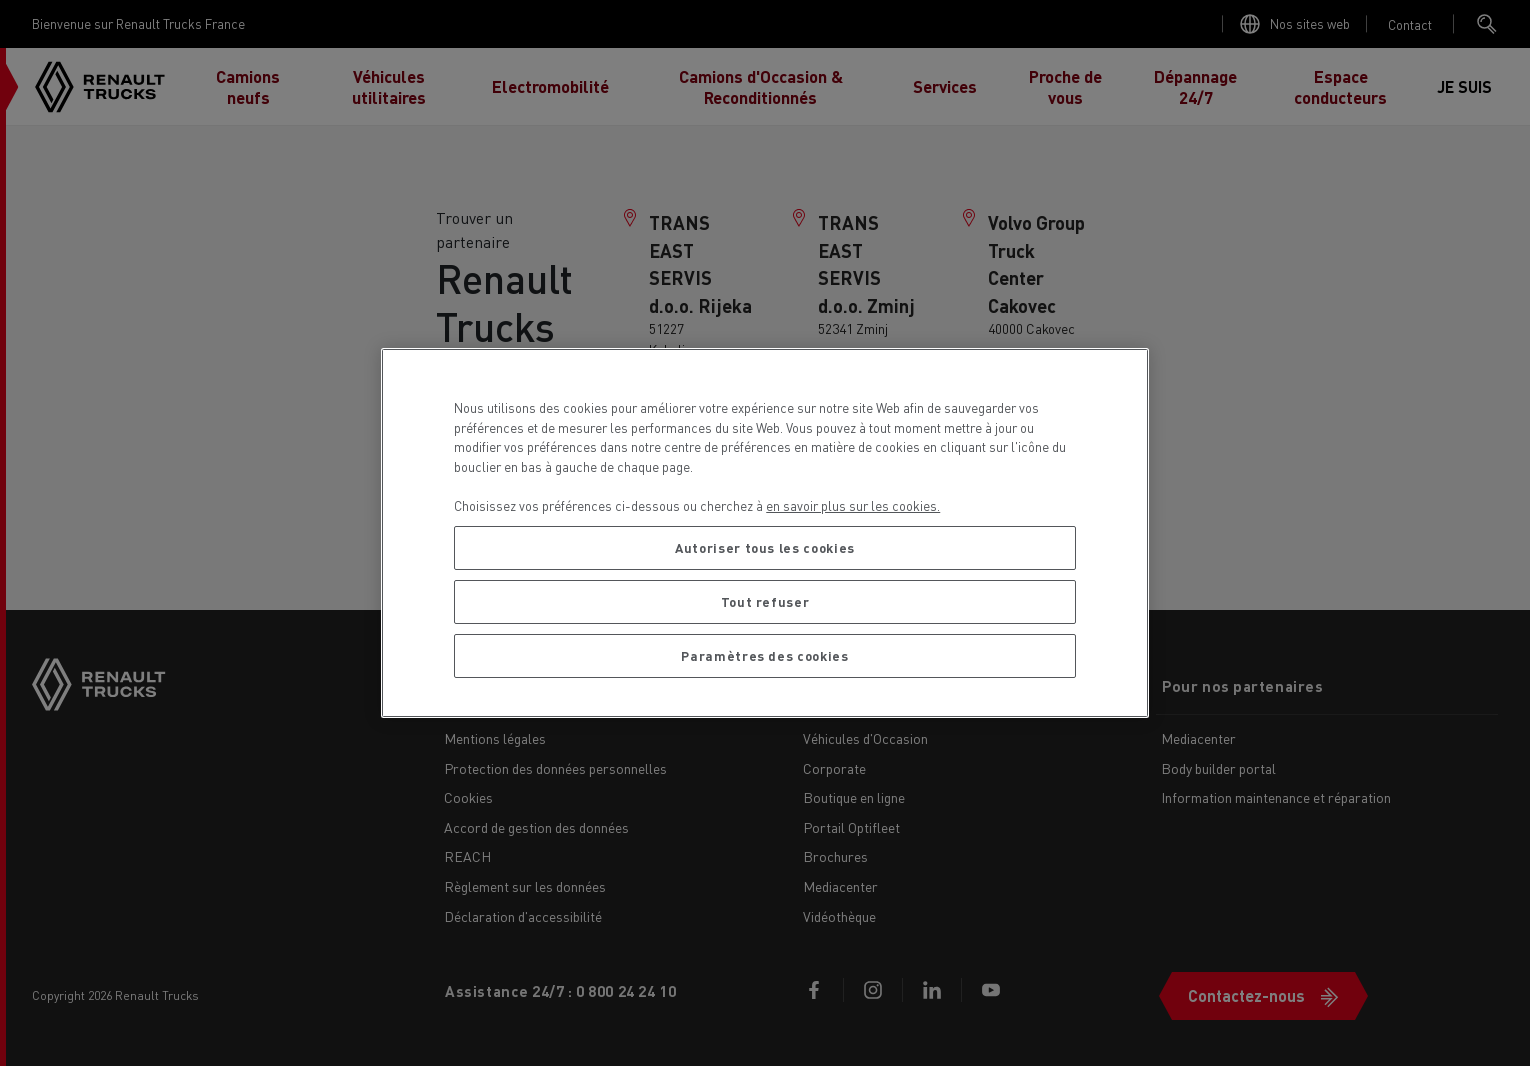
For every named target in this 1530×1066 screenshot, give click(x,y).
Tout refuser (765, 601)
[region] (765, 533)
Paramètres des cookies (764, 655)
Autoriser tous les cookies (765, 547)
